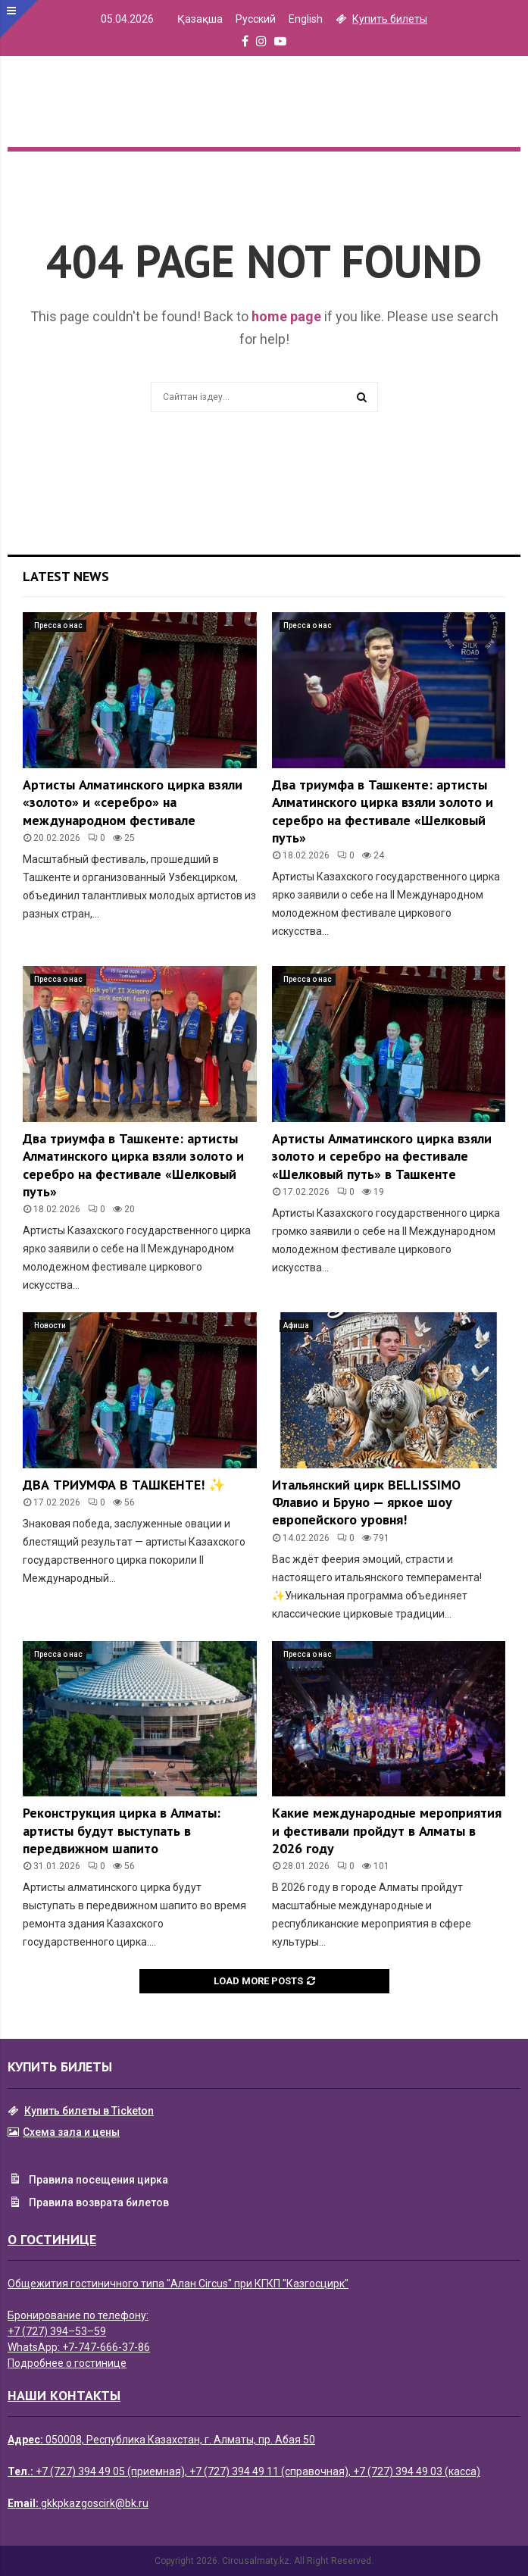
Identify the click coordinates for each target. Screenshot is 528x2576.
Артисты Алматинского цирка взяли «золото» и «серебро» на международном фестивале (132, 802)
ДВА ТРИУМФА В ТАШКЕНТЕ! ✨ (124, 1484)
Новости (50, 1325)
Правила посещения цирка (88, 2180)
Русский (256, 19)
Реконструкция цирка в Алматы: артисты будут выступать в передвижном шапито (121, 1830)
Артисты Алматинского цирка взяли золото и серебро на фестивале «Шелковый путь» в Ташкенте (382, 1156)
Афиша (296, 1325)
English (306, 19)
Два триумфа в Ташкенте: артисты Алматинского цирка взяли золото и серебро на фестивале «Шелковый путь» (382, 811)
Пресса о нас (58, 625)
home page (286, 316)
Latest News (66, 576)
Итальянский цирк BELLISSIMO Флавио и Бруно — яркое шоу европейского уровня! (366, 1502)
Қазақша (200, 19)
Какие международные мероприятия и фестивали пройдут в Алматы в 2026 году (386, 1830)
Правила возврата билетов (88, 2204)
